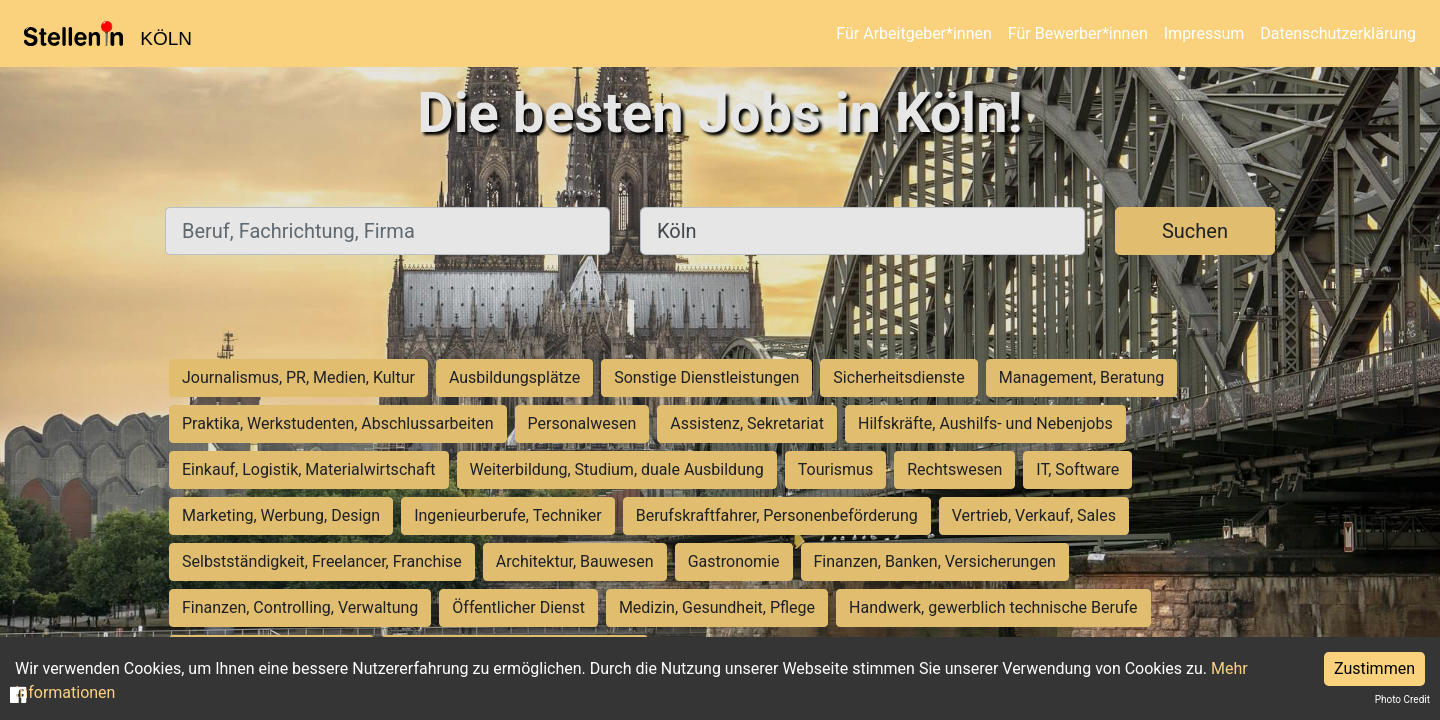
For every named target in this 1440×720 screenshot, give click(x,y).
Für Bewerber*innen (1078, 33)
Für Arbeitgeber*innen (913, 33)
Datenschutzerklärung (1338, 33)
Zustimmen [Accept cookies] (1374, 668)
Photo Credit (1402, 699)
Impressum (1204, 33)
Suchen (1195, 231)
